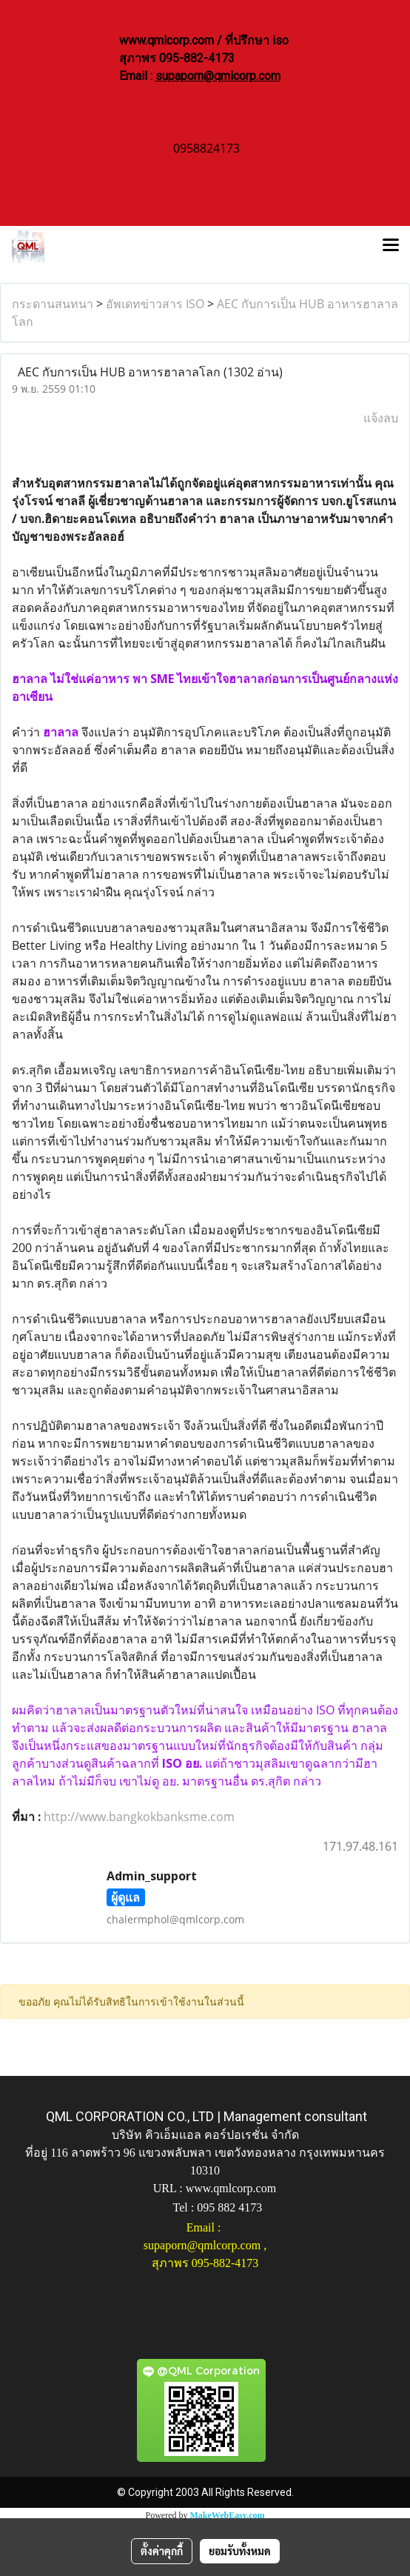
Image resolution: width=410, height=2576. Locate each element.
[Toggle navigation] (390, 246)
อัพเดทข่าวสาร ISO (155, 304)
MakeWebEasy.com (227, 2515)
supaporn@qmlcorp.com (217, 76)
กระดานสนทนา (52, 304)
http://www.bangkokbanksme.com (139, 1816)
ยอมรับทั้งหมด (240, 2550)
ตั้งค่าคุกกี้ (162, 2550)
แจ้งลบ (380, 418)
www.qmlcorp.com (231, 2188)
